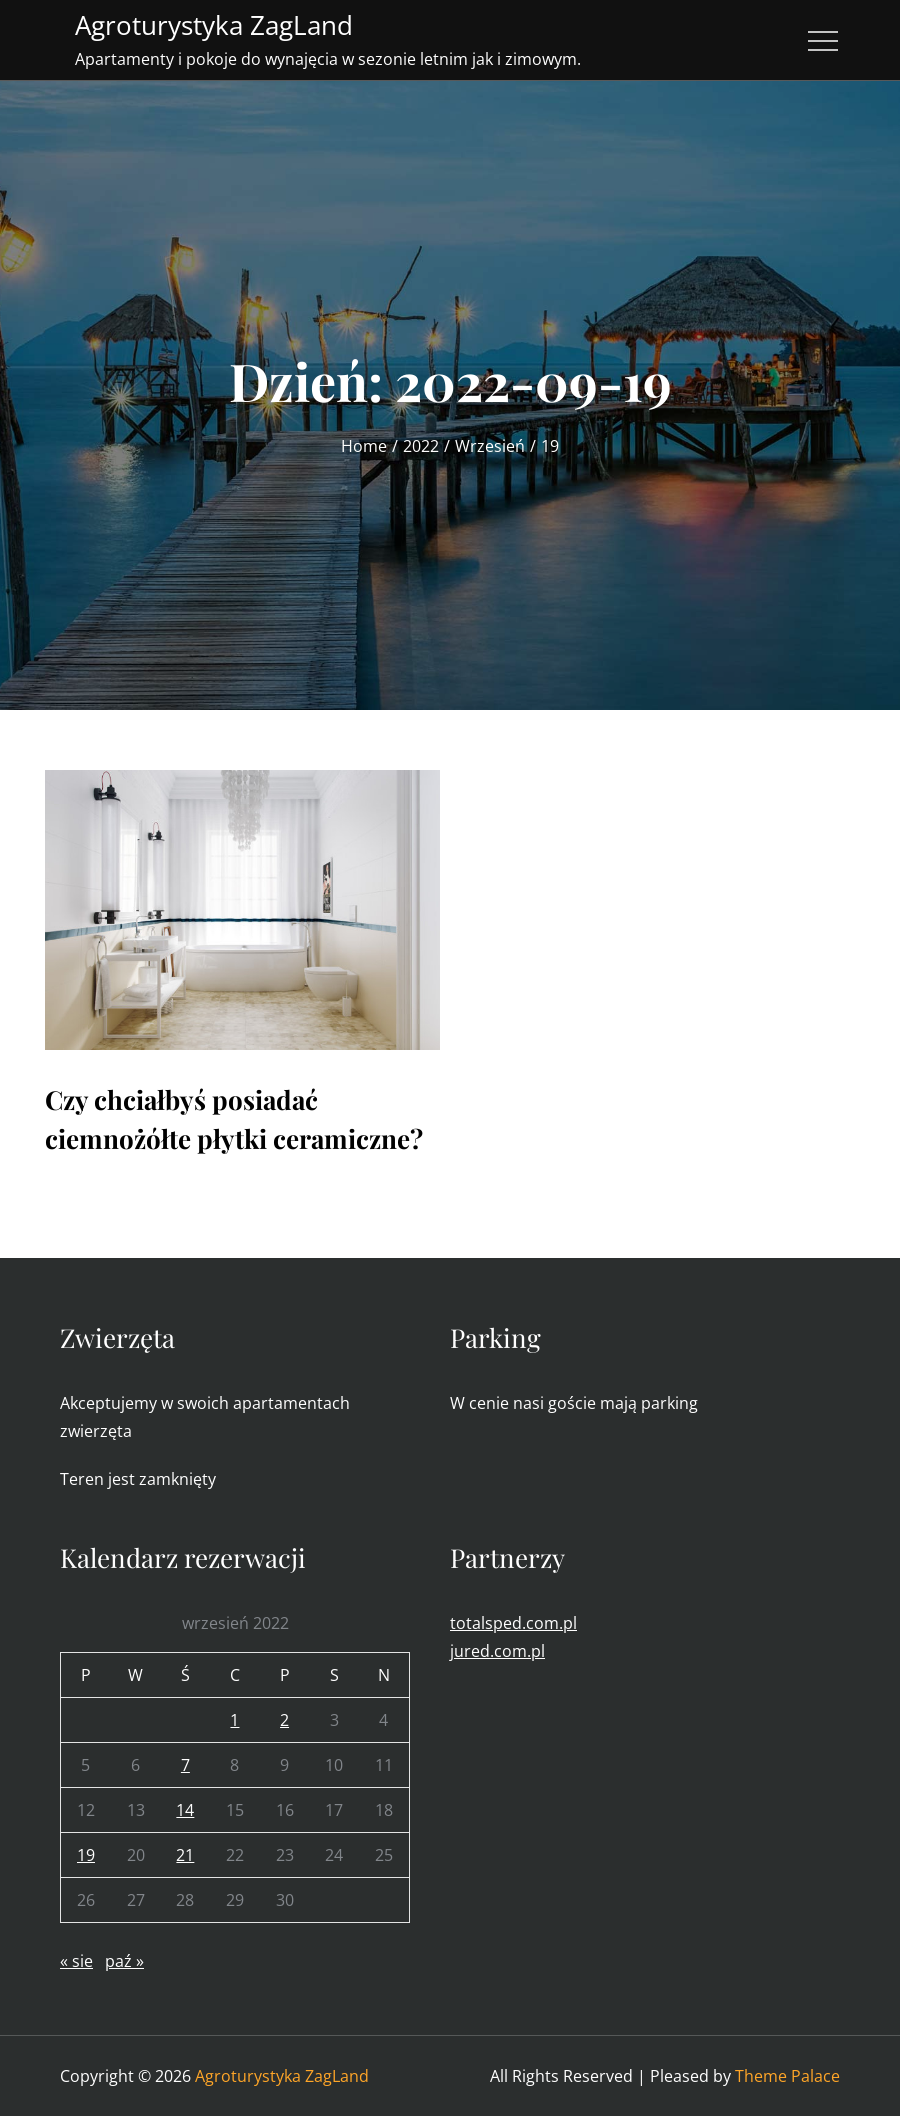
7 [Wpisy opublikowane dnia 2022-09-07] (185, 1765)
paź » (124, 1961)
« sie (76, 1961)
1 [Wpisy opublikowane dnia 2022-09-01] (234, 1720)
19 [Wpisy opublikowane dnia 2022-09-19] (86, 1855)
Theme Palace (787, 2076)
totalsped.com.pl (513, 1623)
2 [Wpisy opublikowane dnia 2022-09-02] (284, 1720)
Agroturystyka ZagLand (214, 25)
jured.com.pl (497, 1651)
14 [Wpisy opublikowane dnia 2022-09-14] (185, 1810)
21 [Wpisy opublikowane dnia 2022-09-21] (185, 1855)
